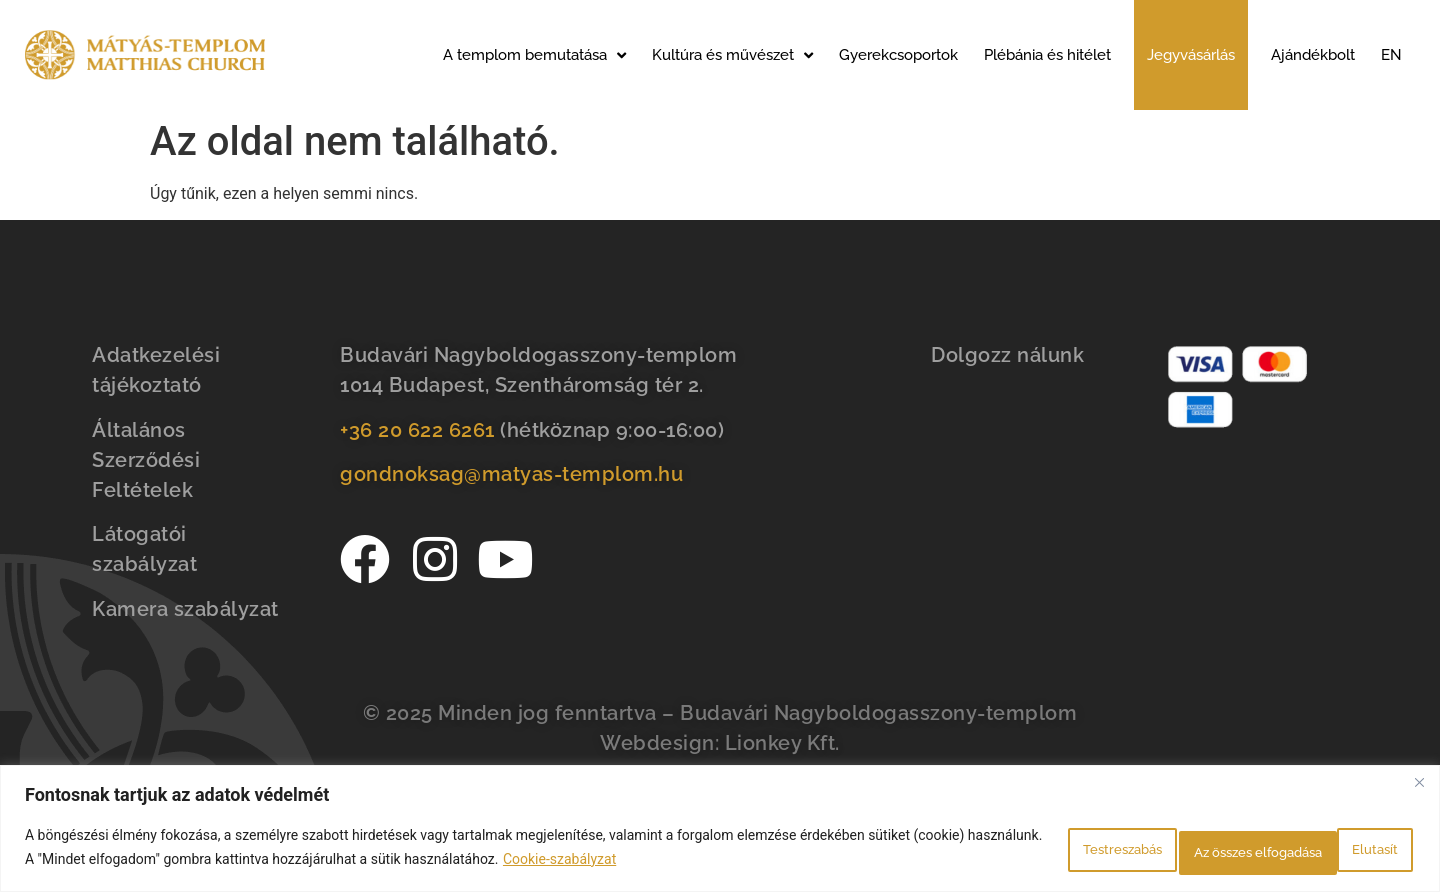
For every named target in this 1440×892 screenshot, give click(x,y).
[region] (720, 832)
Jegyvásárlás (1191, 55)
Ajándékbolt (1313, 55)
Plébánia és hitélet (1047, 55)
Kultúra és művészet (732, 55)
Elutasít (1154, 851)
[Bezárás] (1419, 790)
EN (1391, 55)
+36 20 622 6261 (417, 430)
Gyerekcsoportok (898, 55)
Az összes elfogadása (1315, 851)
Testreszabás (1021, 851)
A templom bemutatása (534, 55)
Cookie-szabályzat (691, 863)
